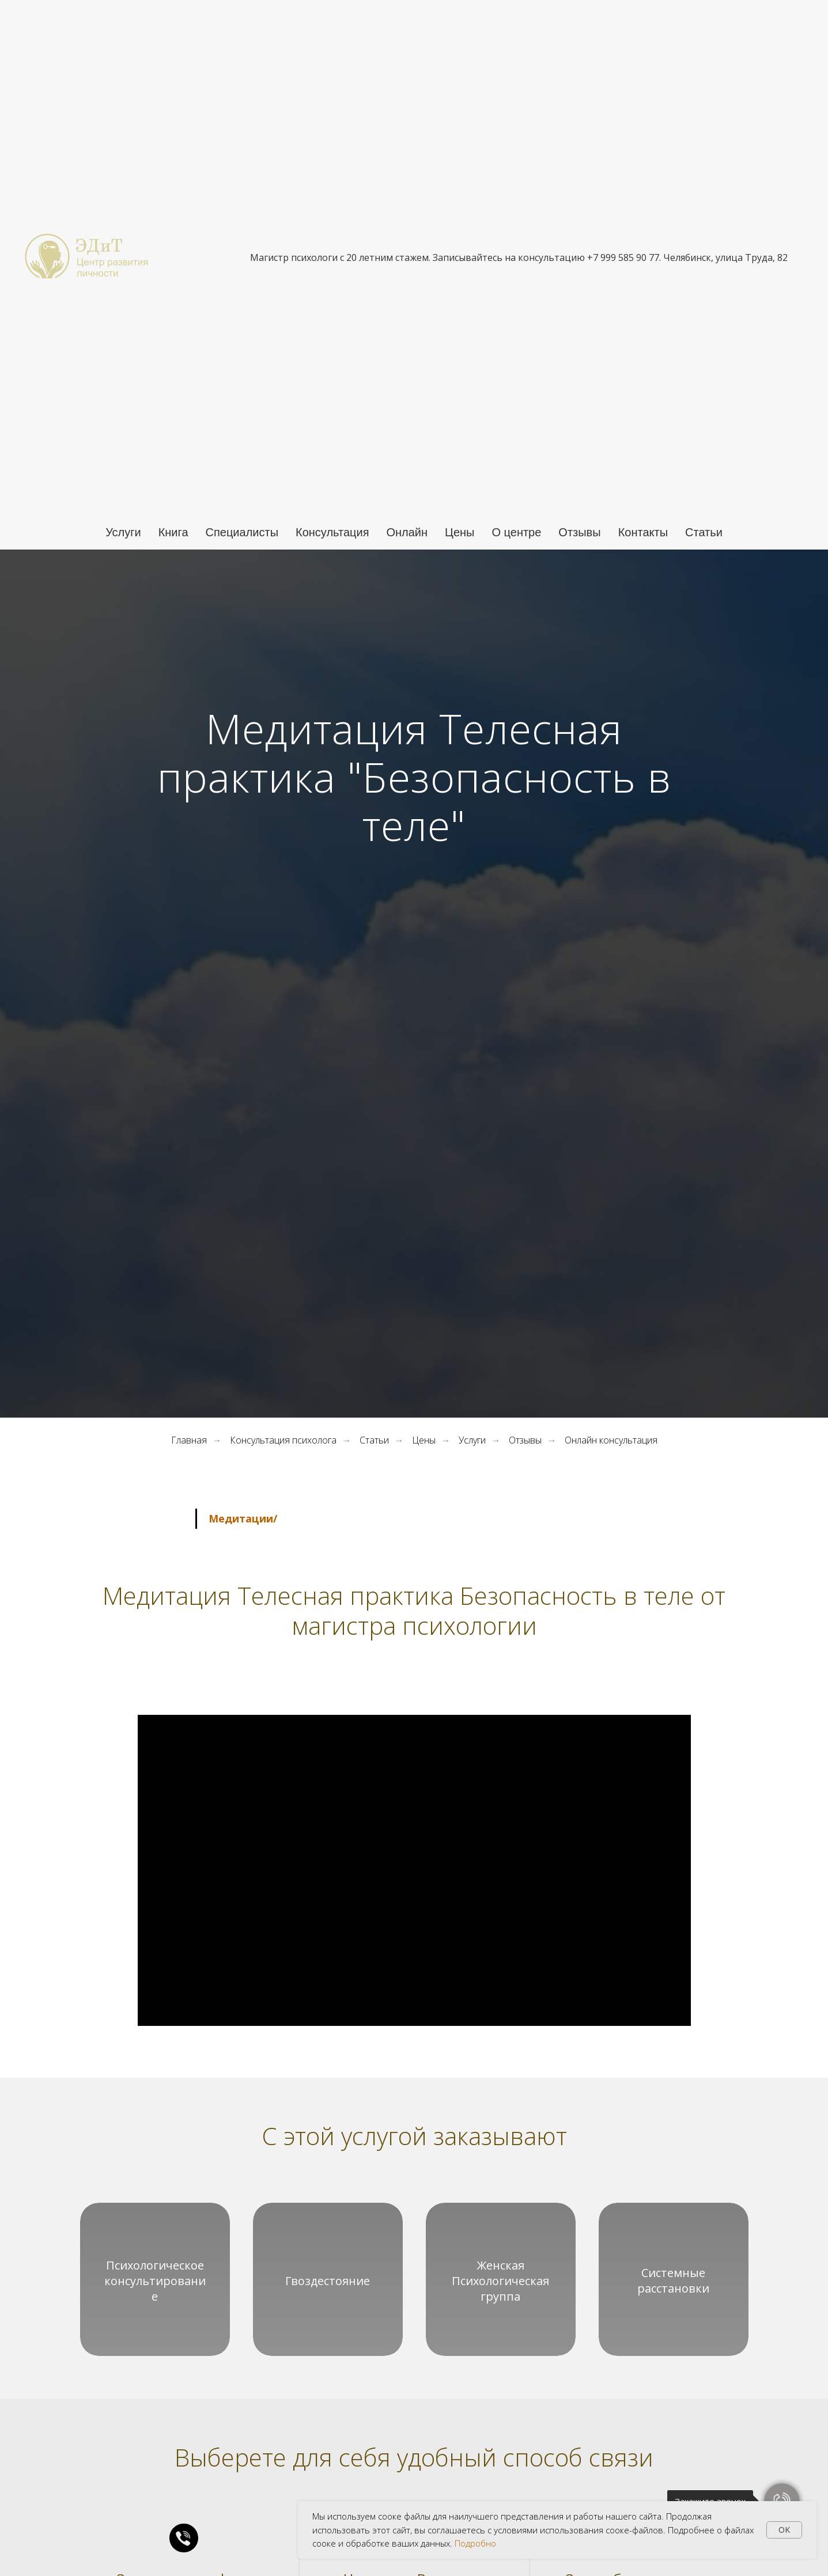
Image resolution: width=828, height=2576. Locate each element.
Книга (173, 532)
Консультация (332, 532)
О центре (516, 532)
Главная (189, 1440)
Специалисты (242, 532)
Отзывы (579, 532)
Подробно (475, 2543)
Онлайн (407, 532)
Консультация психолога (283, 1440)
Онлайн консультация (611, 1440)
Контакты (643, 532)
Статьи (704, 532)
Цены (459, 532)
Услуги (123, 532)
